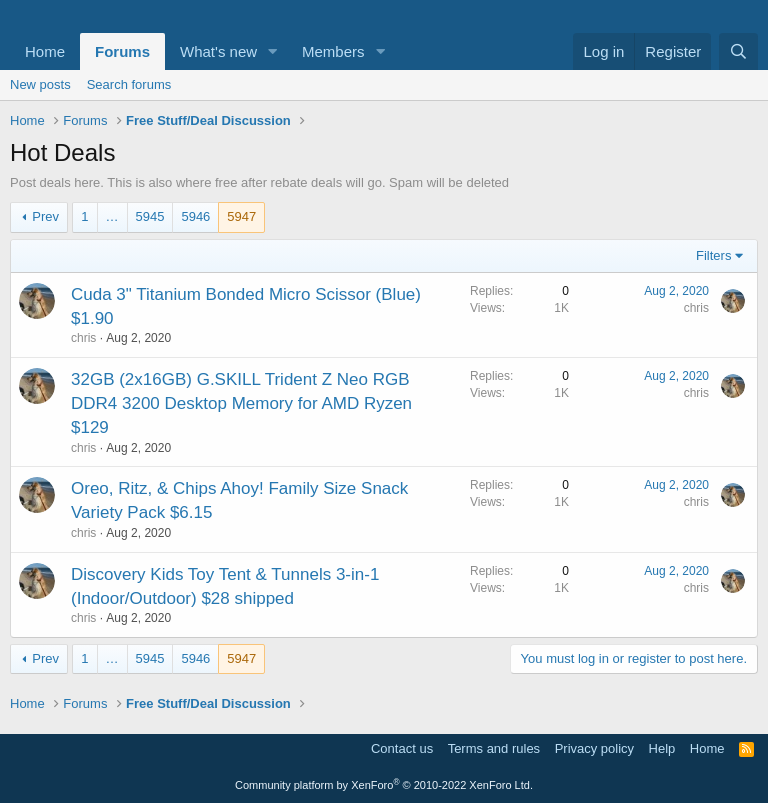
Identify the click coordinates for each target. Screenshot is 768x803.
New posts (40, 84)
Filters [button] (713, 255)
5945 (150, 216)
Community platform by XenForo (384, 785)
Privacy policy (594, 748)
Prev (45, 216)
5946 (195, 216)
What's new (218, 51)
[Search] (738, 51)
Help (662, 748)
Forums (122, 51)
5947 (241, 216)
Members (333, 51)
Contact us (402, 748)
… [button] (112, 216)
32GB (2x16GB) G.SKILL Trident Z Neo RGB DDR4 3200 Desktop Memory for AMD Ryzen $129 (241, 403)
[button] (273, 51)
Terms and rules (494, 748)
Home (45, 51)
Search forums (129, 84)
